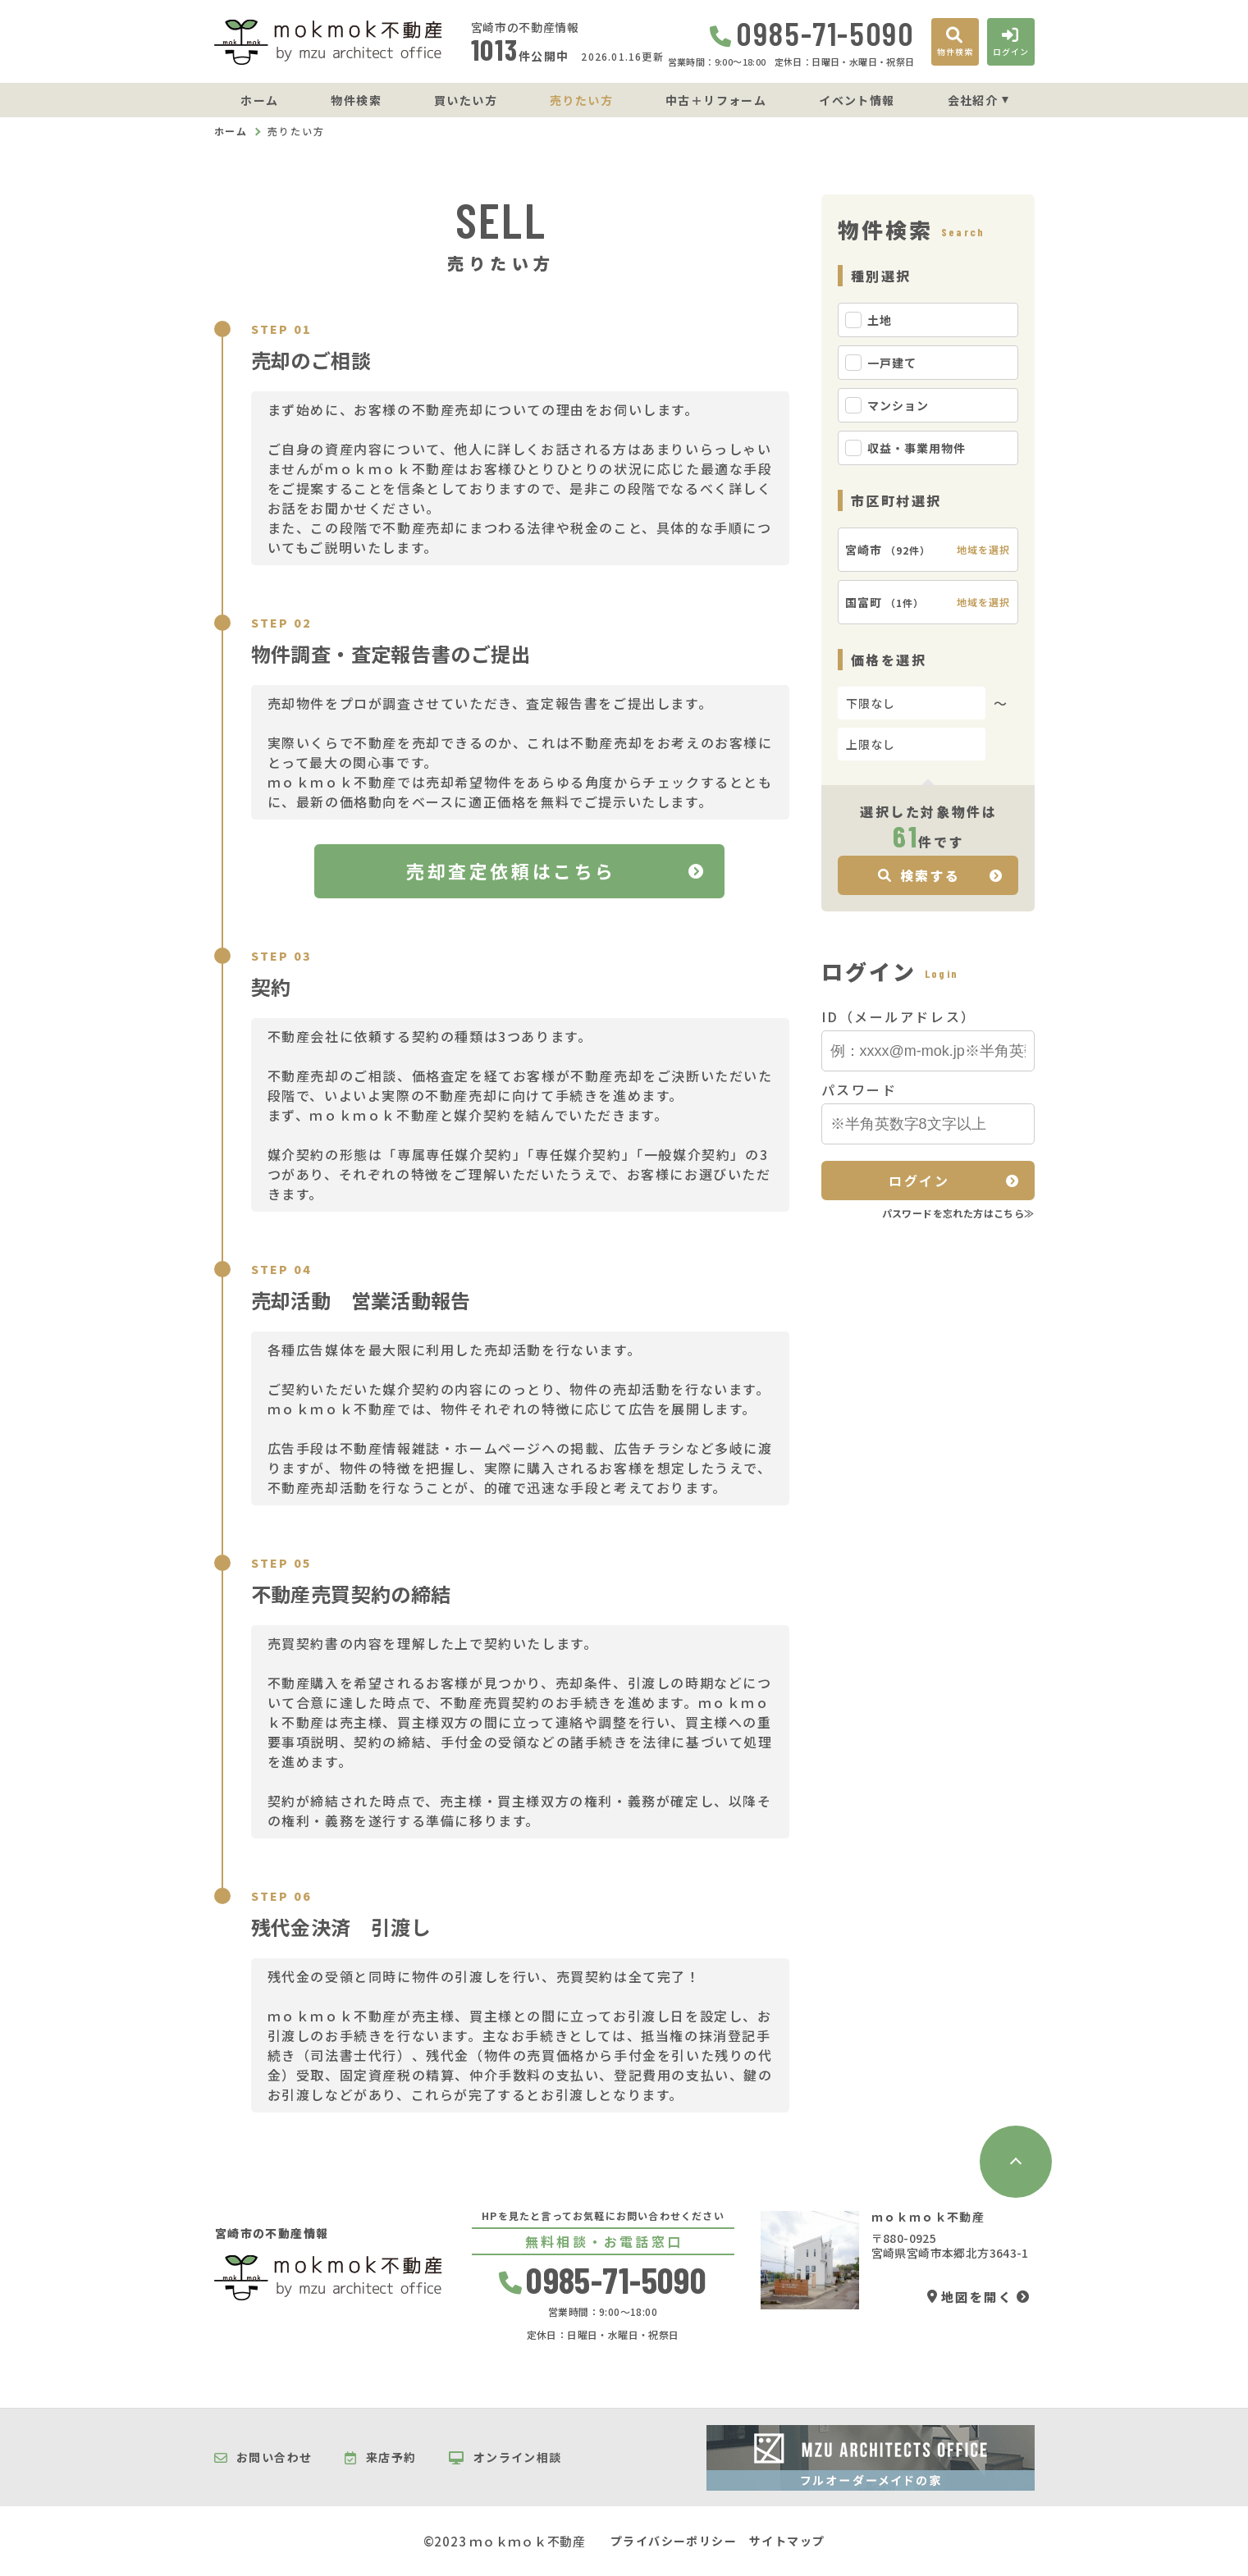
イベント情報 (856, 100)
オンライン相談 (505, 2457)
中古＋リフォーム (715, 100)
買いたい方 (465, 100)
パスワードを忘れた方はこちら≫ (958, 1213)
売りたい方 (581, 100)
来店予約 (380, 2457)
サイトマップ (787, 2541)
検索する (919, 875)
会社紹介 (973, 100)
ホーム (259, 100)
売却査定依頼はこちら (510, 870)
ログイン (919, 1180)
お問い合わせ (263, 2457)
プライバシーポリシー (673, 2541)
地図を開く (970, 2296)
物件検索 (356, 100)
